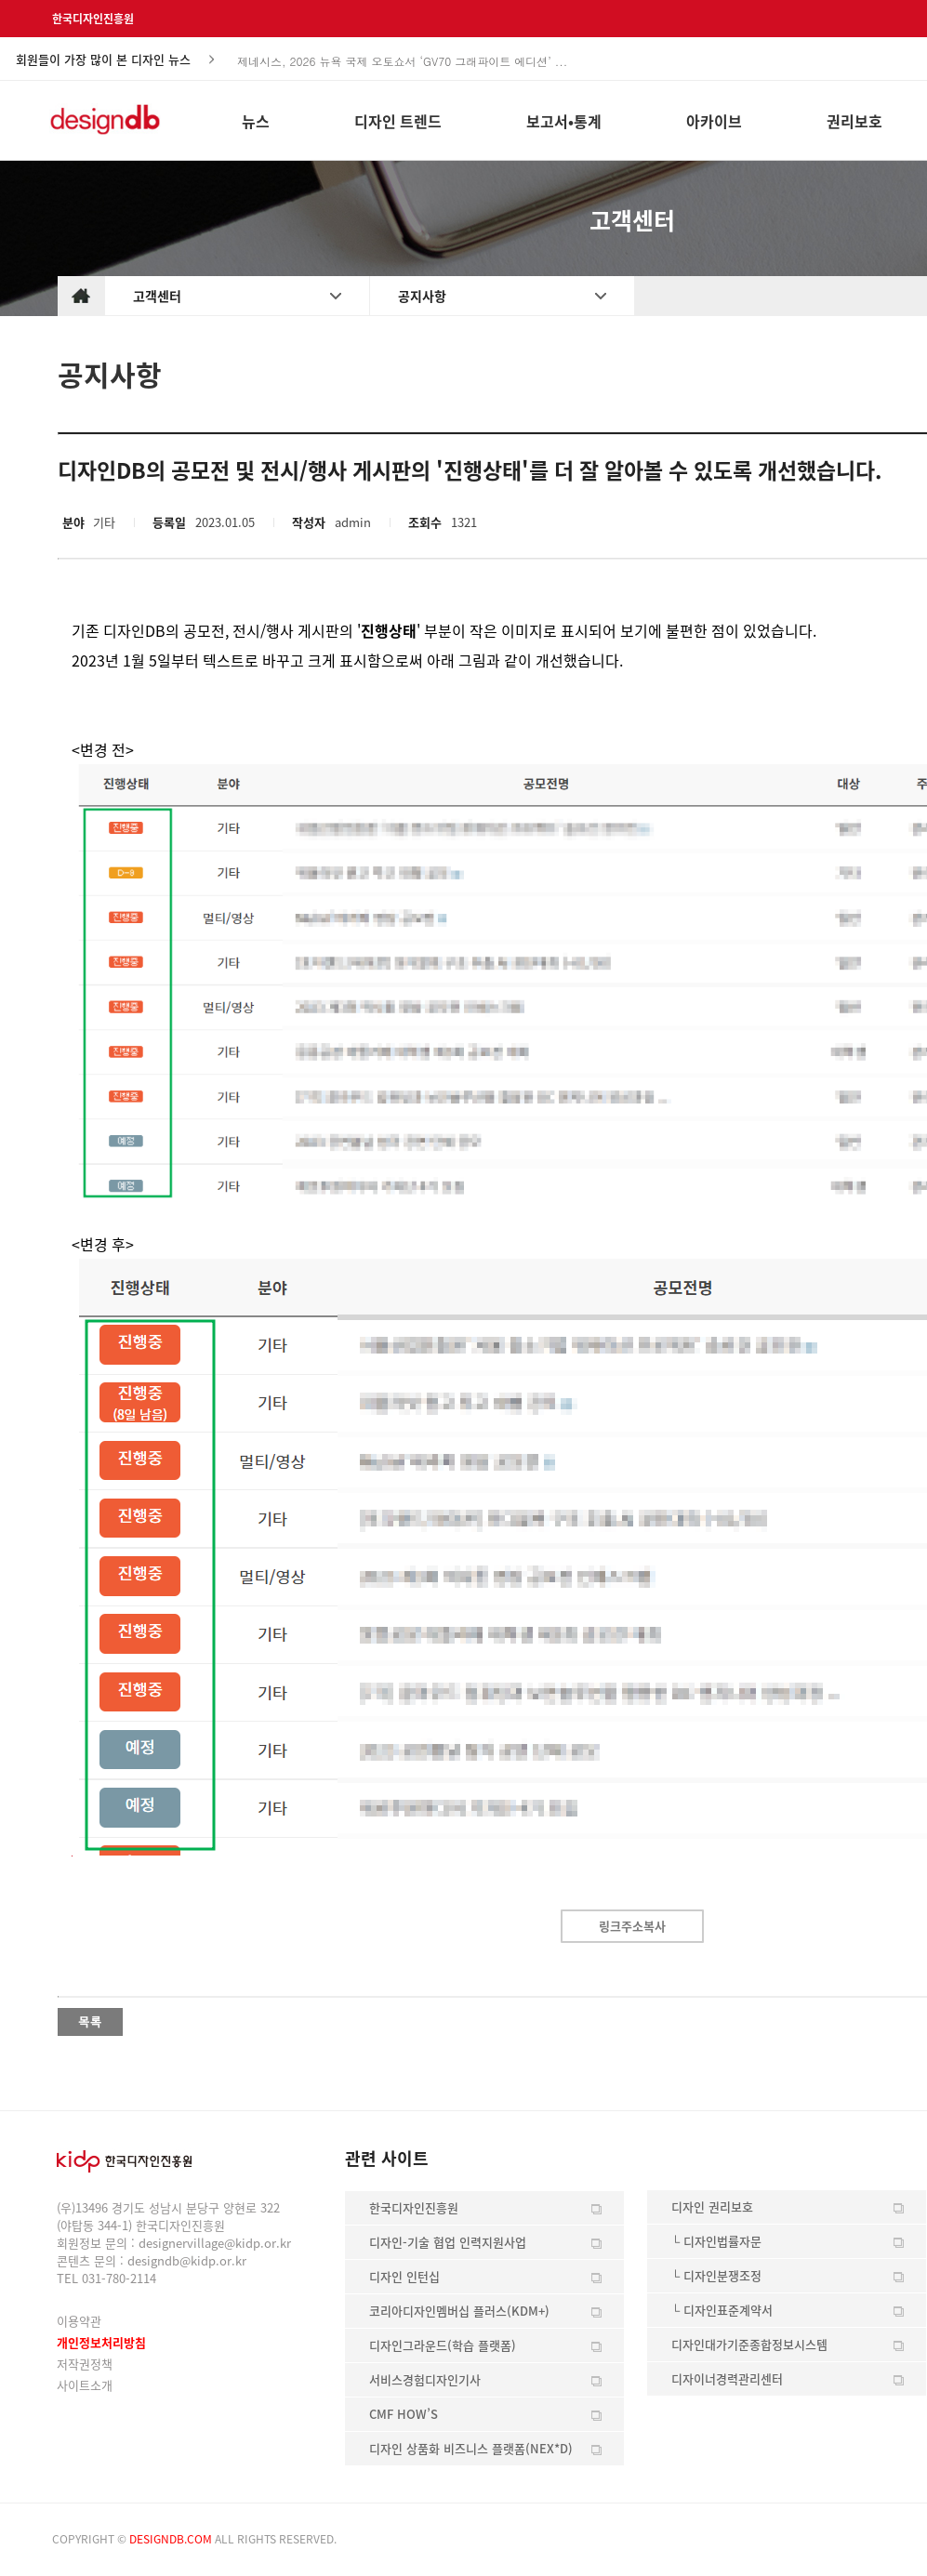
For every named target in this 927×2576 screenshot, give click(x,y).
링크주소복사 (632, 1926)
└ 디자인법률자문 (716, 2241)
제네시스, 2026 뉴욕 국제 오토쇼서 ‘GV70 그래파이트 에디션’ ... (402, 66)
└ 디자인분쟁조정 (716, 2275)
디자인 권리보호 (712, 2206)
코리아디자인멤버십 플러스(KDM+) (459, 2310)
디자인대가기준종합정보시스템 (749, 2344)
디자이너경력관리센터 (727, 2378)
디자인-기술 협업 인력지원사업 (447, 2242)
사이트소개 (85, 2385)
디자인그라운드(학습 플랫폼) (442, 2345)
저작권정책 (85, 2363)
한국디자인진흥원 (93, 18)
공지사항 (422, 295)
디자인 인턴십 (404, 2276)
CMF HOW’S (403, 2414)
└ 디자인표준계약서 (722, 2309)
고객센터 (157, 295)
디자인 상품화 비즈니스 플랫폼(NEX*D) (471, 2448)
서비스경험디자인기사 (425, 2379)
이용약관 (79, 2321)
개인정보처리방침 (101, 2342)
